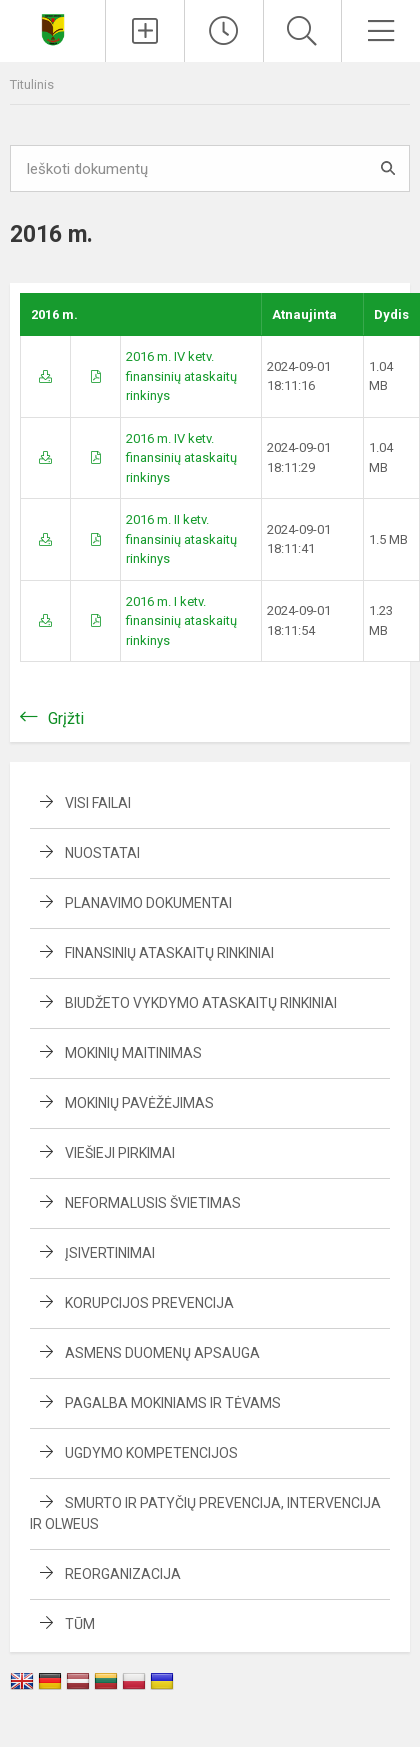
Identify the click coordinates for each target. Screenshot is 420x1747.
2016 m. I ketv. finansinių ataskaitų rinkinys (181, 621)
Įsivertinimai (110, 1253)
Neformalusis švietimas (153, 1203)
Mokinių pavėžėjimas (139, 1103)
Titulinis (32, 84)
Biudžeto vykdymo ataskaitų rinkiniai (201, 1003)
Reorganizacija (123, 1574)
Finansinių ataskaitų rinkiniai (169, 953)
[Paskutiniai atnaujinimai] (224, 31)
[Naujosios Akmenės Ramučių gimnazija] (53, 28)
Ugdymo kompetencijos (151, 1453)
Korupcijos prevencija (149, 1303)
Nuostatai (102, 853)
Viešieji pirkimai (120, 1153)
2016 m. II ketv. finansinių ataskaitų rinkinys (181, 539)
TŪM (80, 1624)
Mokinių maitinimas (133, 1053)
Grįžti (66, 718)
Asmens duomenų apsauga (162, 1353)
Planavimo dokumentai (148, 903)
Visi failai (98, 803)
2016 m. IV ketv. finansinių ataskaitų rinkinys (181, 376)
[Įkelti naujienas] (145, 31)
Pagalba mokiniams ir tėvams (173, 1403)
